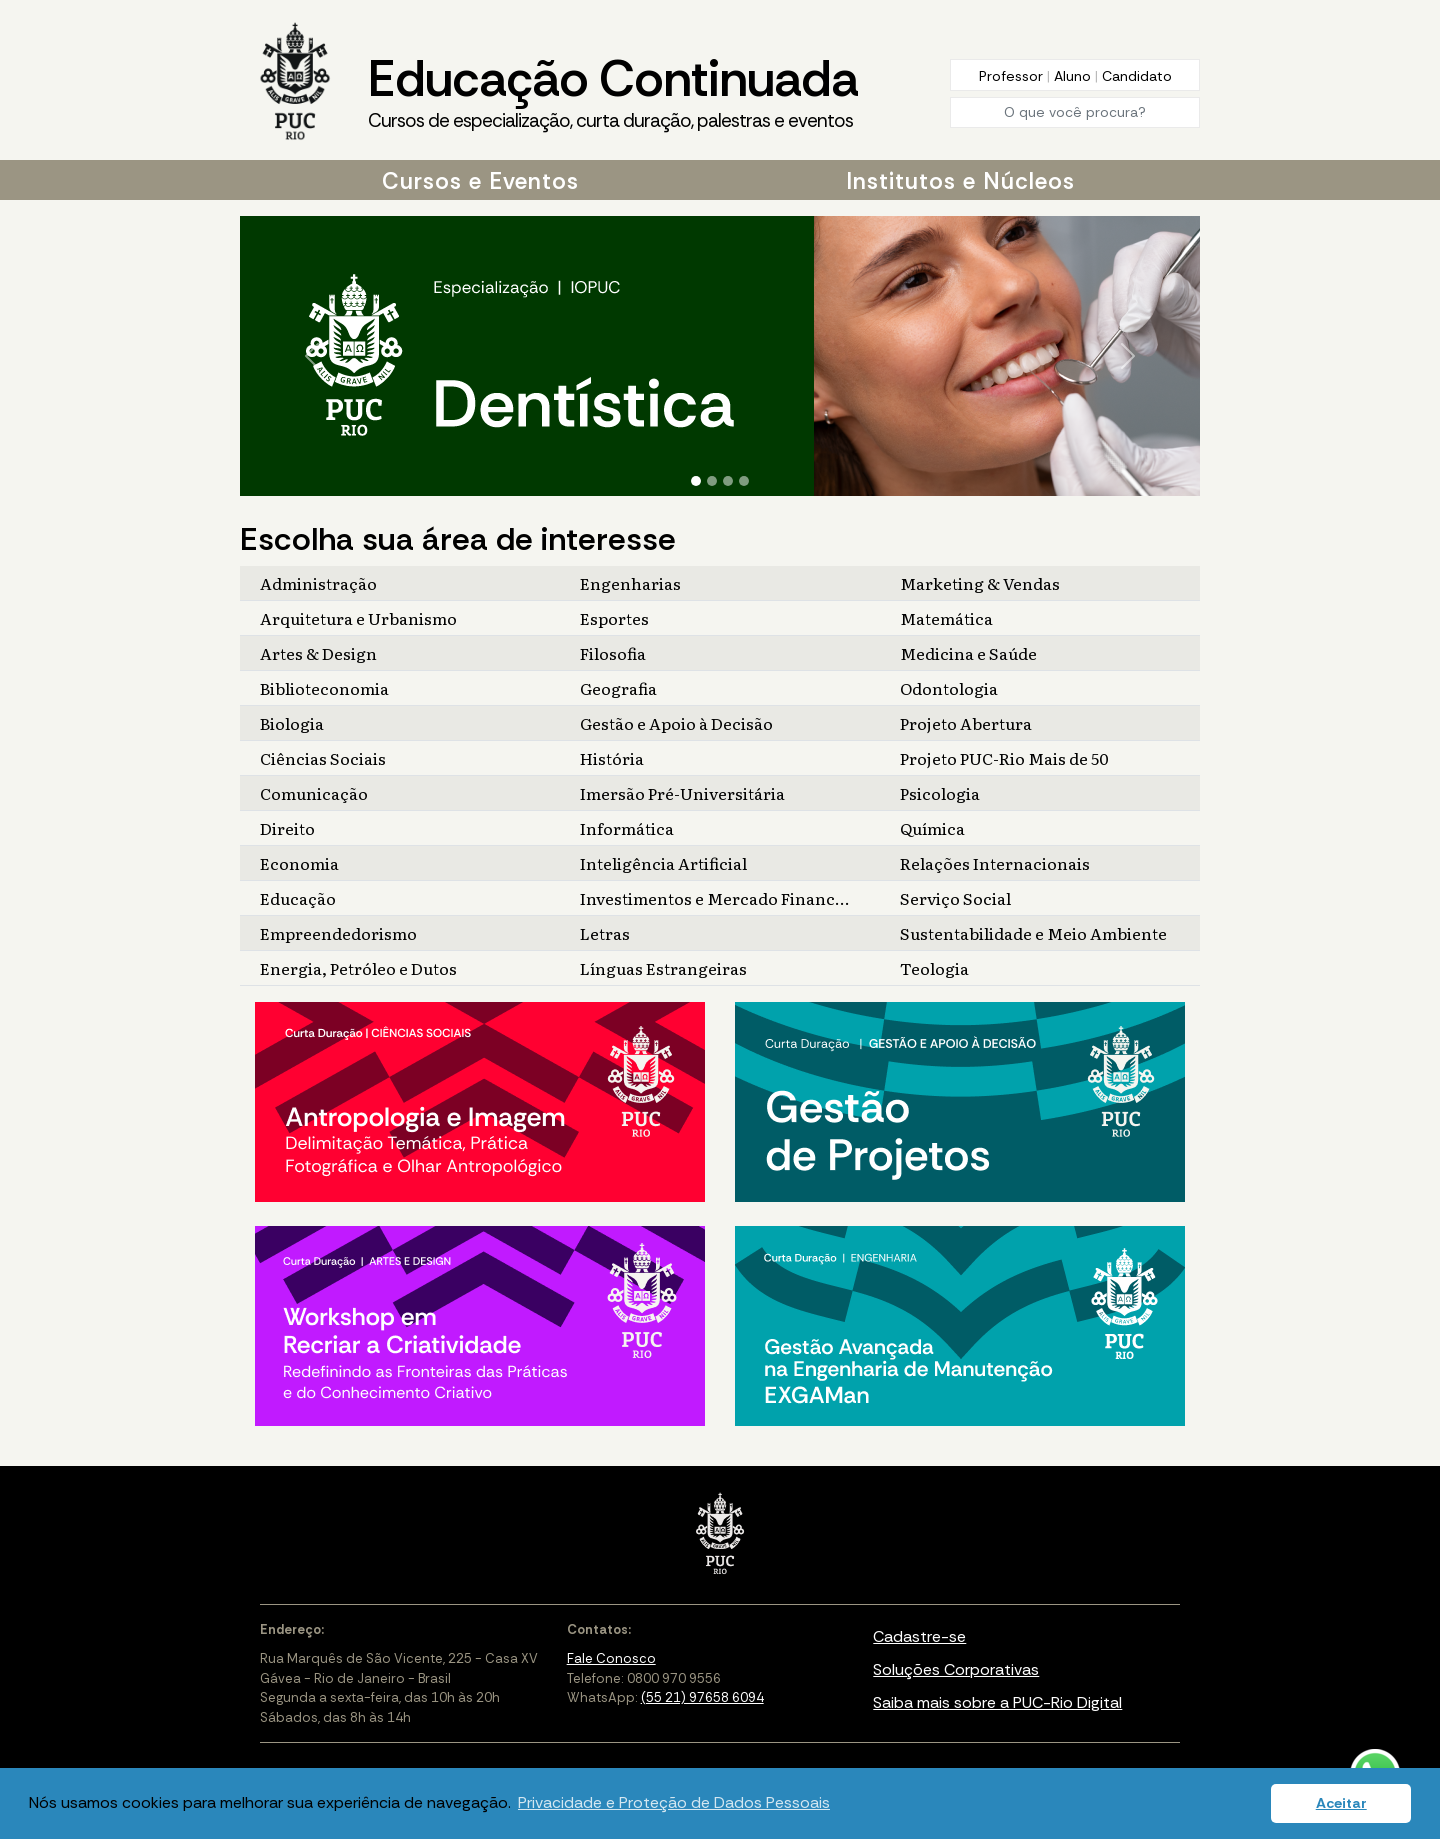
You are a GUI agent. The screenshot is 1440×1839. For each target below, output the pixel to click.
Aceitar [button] (1341, 1803)
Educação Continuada (613, 91)
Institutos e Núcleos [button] (960, 181)
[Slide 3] (728, 481)
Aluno (1074, 76)
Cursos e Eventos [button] (480, 181)
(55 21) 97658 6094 (702, 1697)
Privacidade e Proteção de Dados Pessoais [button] (674, 1802)
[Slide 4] (744, 481)
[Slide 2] (712, 481)
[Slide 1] (696, 481)
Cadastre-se (919, 1636)
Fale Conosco (611, 1658)
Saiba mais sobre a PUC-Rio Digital (997, 1702)
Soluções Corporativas (956, 1669)
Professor (1013, 76)
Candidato (1137, 76)
